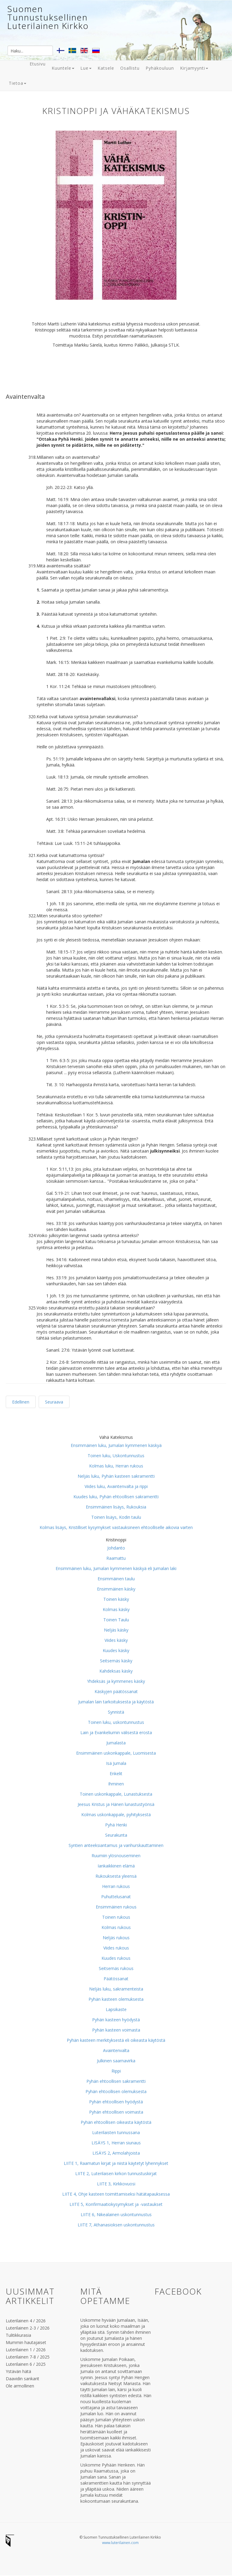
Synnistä (116, 1712)
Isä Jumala (116, 1763)
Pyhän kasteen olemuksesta (116, 1999)
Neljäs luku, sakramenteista (116, 1989)
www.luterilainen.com (120, 2542)
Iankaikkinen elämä (116, 1866)
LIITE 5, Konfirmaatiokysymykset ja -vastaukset (116, 2204)
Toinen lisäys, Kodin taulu (116, 1517)
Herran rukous (116, 1886)
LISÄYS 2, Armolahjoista (116, 2153)
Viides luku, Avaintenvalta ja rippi (116, 1486)
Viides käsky (116, 1640)
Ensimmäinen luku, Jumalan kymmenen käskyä (116, 1445)
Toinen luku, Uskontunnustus (116, 1455)
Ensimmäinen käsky (116, 1589)
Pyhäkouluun (160, 68)
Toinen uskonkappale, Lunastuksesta (116, 1794)
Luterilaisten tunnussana (116, 2132)
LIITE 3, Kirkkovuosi (116, 2184)
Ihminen (116, 1784)
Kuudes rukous (116, 1958)
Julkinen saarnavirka (116, 2061)
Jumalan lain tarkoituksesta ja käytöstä (116, 1702)
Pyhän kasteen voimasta (116, 2030)
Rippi (116, 2071)
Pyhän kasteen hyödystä (116, 2019)
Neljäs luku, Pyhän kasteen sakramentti (116, 1476)
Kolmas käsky (116, 1609)
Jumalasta (116, 1743)
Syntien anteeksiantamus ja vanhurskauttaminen (116, 1845)
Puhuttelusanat (116, 1896)
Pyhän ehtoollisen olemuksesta (116, 2091)
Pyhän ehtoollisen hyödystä (116, 2102)
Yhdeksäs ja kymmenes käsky (116, 1681)
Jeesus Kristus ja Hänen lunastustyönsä (116, 1804)
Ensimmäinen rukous (116, 1907)
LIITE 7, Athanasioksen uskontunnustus (116, 2225)
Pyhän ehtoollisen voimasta (116, 2112)
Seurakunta (116, 1835)
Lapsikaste (116, 2009)
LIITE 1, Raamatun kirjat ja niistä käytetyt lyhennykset (116, 2163)
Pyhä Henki (116, 1825)
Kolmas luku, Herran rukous (116, 1466)
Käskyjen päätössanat (116, 1691)
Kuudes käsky (116, 1650)
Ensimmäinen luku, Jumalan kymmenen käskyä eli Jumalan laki (116, 1568)
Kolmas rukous (116, 1927)
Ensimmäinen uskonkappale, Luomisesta (116, 1753)
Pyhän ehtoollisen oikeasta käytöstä (116, 2122)
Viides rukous (116, 1948)
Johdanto (116, 1548)
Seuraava (54, 1402)
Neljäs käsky (116, 1630)
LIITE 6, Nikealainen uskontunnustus (116, 2214)
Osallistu (130, 68)
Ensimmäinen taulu (116, 1578)
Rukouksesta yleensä (116, 1876)
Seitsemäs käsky (116, 1661)
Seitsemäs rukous (116, 1968)
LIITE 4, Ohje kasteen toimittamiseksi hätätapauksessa (116, 2194)
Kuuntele (63, 68)
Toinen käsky (116, 1599)
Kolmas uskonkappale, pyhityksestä (116, 1814)
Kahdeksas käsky (116, 1671)
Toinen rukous (116, 1917)
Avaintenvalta (116, 2050)
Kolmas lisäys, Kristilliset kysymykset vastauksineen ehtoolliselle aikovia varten (116, 1527)
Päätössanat (116, 1978)
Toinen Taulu (116, 1620)
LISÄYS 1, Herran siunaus (116, 2143)
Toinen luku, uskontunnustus (116, 1722)
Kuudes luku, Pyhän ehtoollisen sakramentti (116, 1496)
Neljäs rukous (116, 1937)
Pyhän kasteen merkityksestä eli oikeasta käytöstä (116, 2040)
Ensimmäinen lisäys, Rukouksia (116, 1507)
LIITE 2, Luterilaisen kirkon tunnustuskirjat (116, 2173)
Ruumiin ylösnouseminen (116, 1855)
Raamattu (116, 1558)
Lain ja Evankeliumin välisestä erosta (116, 1732)
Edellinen (20, 1402)
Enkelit (116, 1773)
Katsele (106, 68)
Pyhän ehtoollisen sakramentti (116, 2081)
